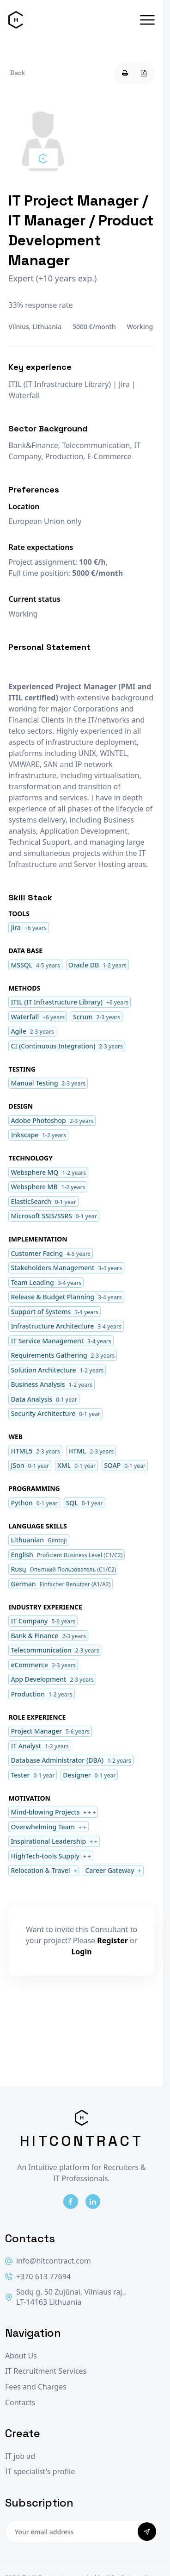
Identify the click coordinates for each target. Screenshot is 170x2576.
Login (81, 1951)
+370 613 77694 (38, 2277)
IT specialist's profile (40, 2471)
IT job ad (20, 2456)
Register (112, 1940)
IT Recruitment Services (45, 2371)
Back (17, 73)
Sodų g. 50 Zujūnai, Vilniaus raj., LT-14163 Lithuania (65, 2297)
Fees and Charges (36, 2387)
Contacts (20, 2403)
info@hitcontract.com (48, 2261)
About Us (21, 2356)
